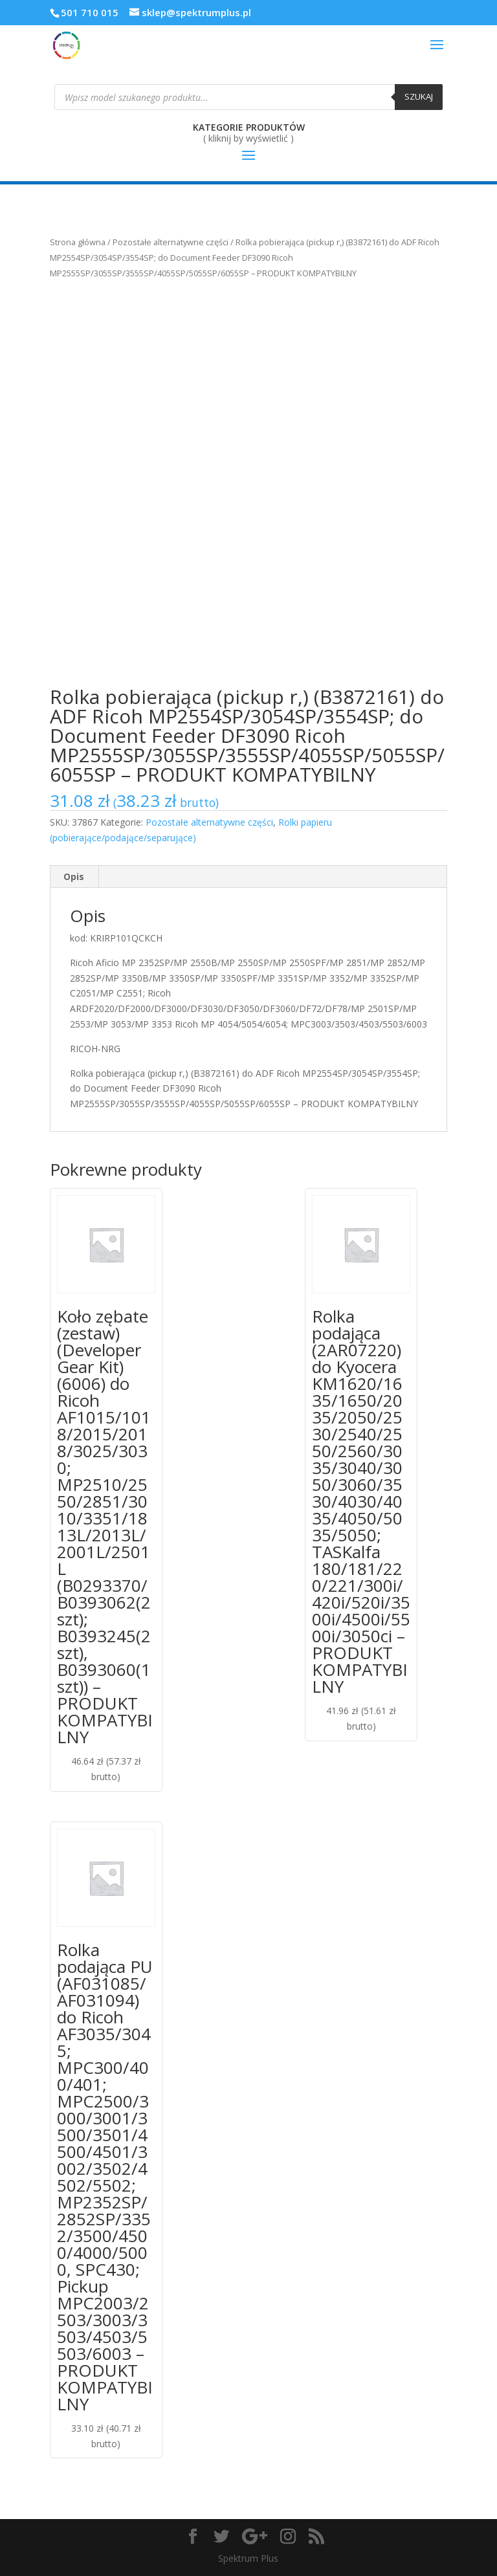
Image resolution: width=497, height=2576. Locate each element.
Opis (73, 876)
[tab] (74, 877)
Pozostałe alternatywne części (170, 242)
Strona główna (77, 242)
